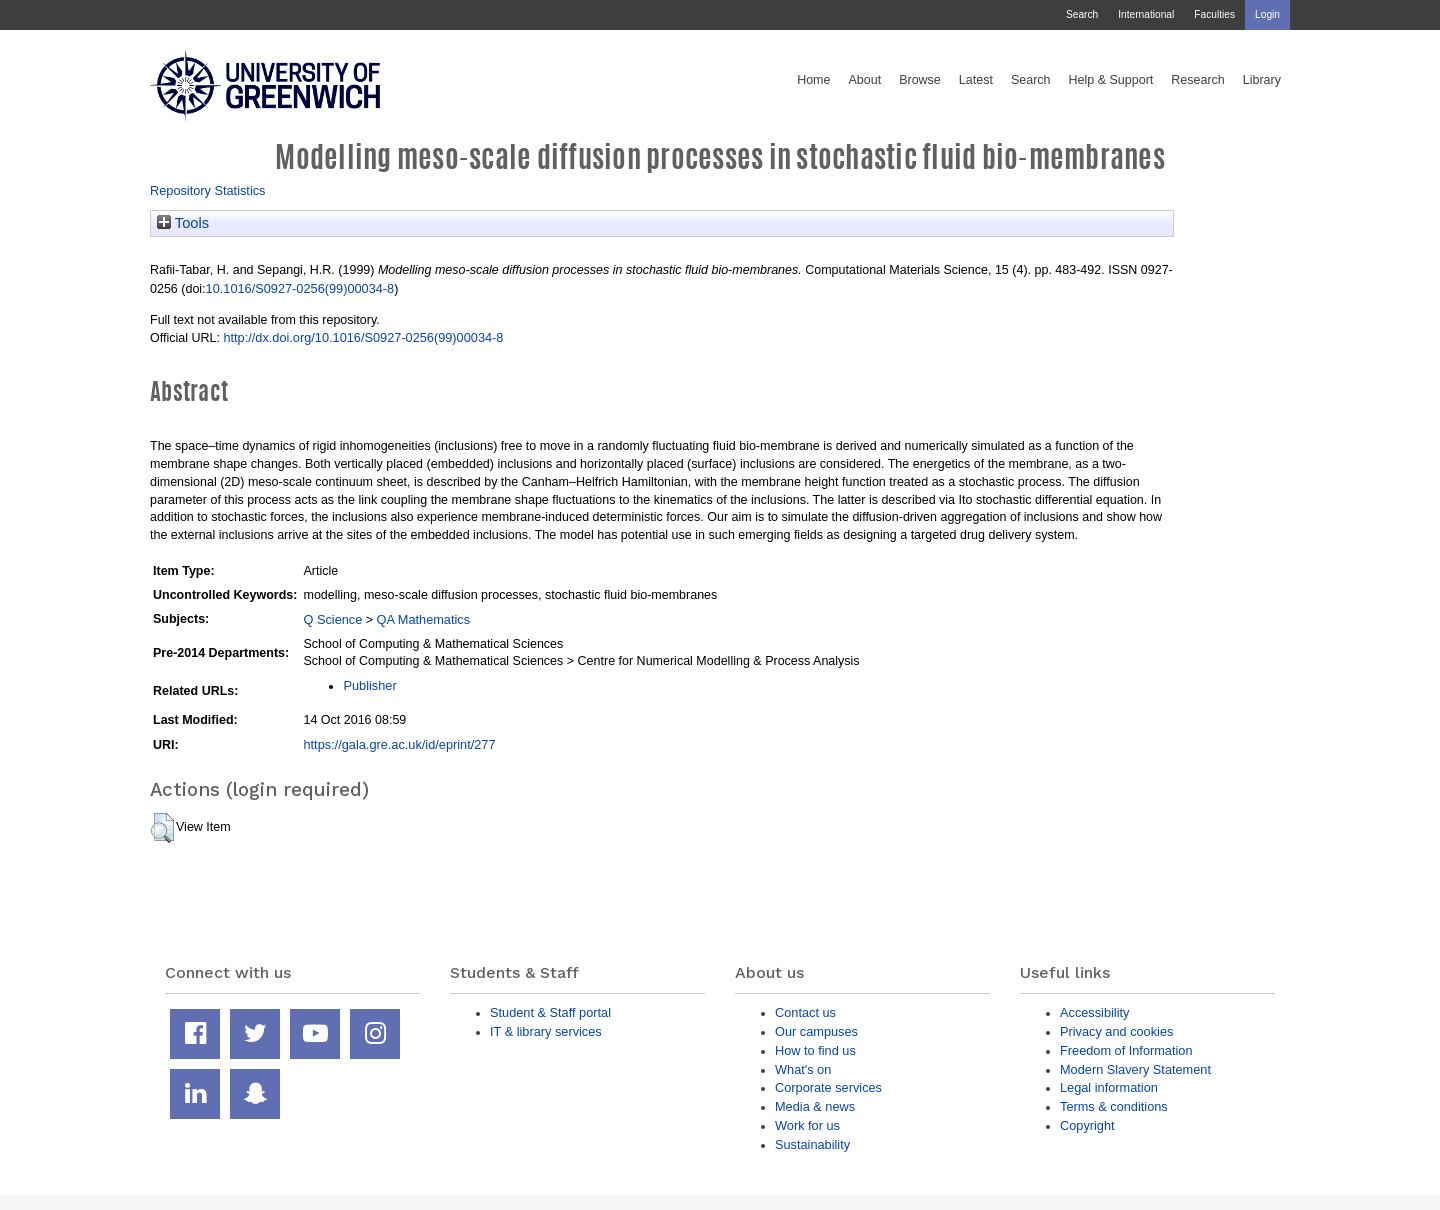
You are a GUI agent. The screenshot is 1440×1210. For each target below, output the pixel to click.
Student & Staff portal (550, 1012)
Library (1262, 80)
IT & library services (546, 1031)
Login (1267, 14)
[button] (162, 828)
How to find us (815, 1050)
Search (1082, 14)
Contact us (805, 1012)
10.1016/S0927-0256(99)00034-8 (300, 288)
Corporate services (828, 1087)
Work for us (807, 1125)
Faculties (1214, 14)
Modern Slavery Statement (1135, 1069)
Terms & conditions (1114, 1106)
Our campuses (816, 1031)
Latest (976, 80)
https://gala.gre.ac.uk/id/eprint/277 (399, 744)
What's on (803, 1069)
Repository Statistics (208, 190)
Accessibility (1094, 1012)
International (1146, 14)
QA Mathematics (424, 619)
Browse (920, 80)
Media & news (815, 1106)
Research (1198, 80)
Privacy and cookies (1116, 1031)
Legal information (1109, 1087)
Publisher (369, 685)
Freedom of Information (1126, 1050)
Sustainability (812, 1144)
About (864, 80)
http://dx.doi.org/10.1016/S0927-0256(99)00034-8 (363, 337)
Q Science (332, 619)
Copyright (1087, 1125)
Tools (183, 223)
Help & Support (1111, 80)
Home (813, 80)
